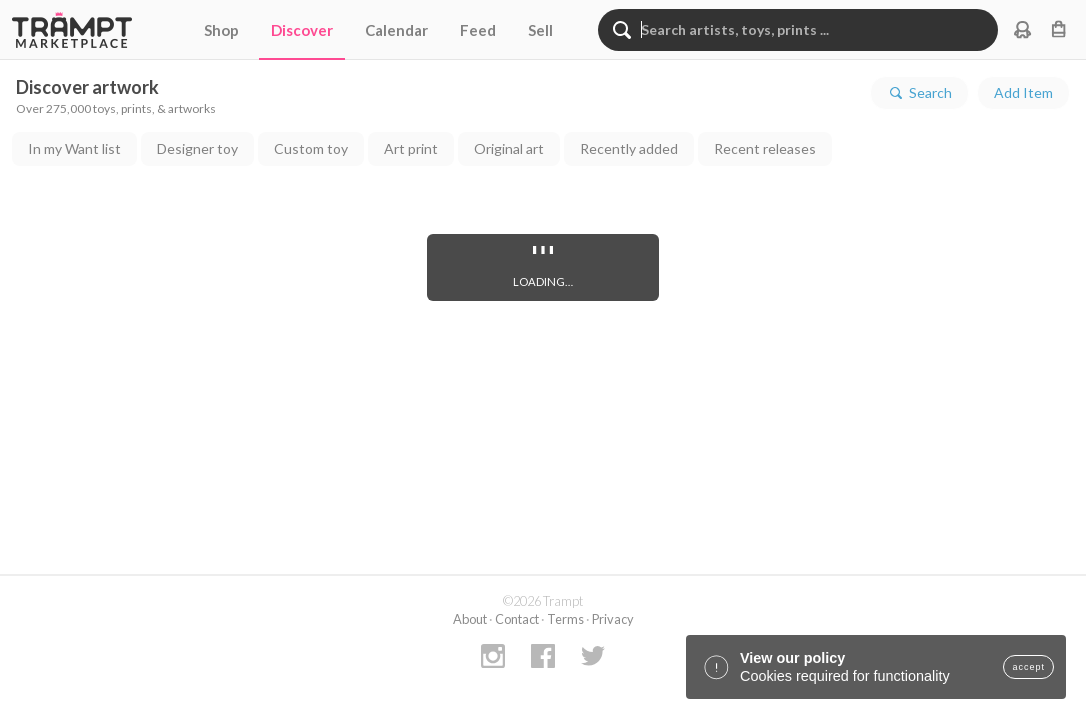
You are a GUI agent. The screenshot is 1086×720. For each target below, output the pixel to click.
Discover (302, 30)
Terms (565, 619)
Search (919, 93)
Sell (540, 30)
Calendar (396, 30)
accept (1028, 667)
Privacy (613, 619)
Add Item (1023, 92)
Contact (517, 619)
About (470, 619)
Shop (221, 30)
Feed (478, 30)
